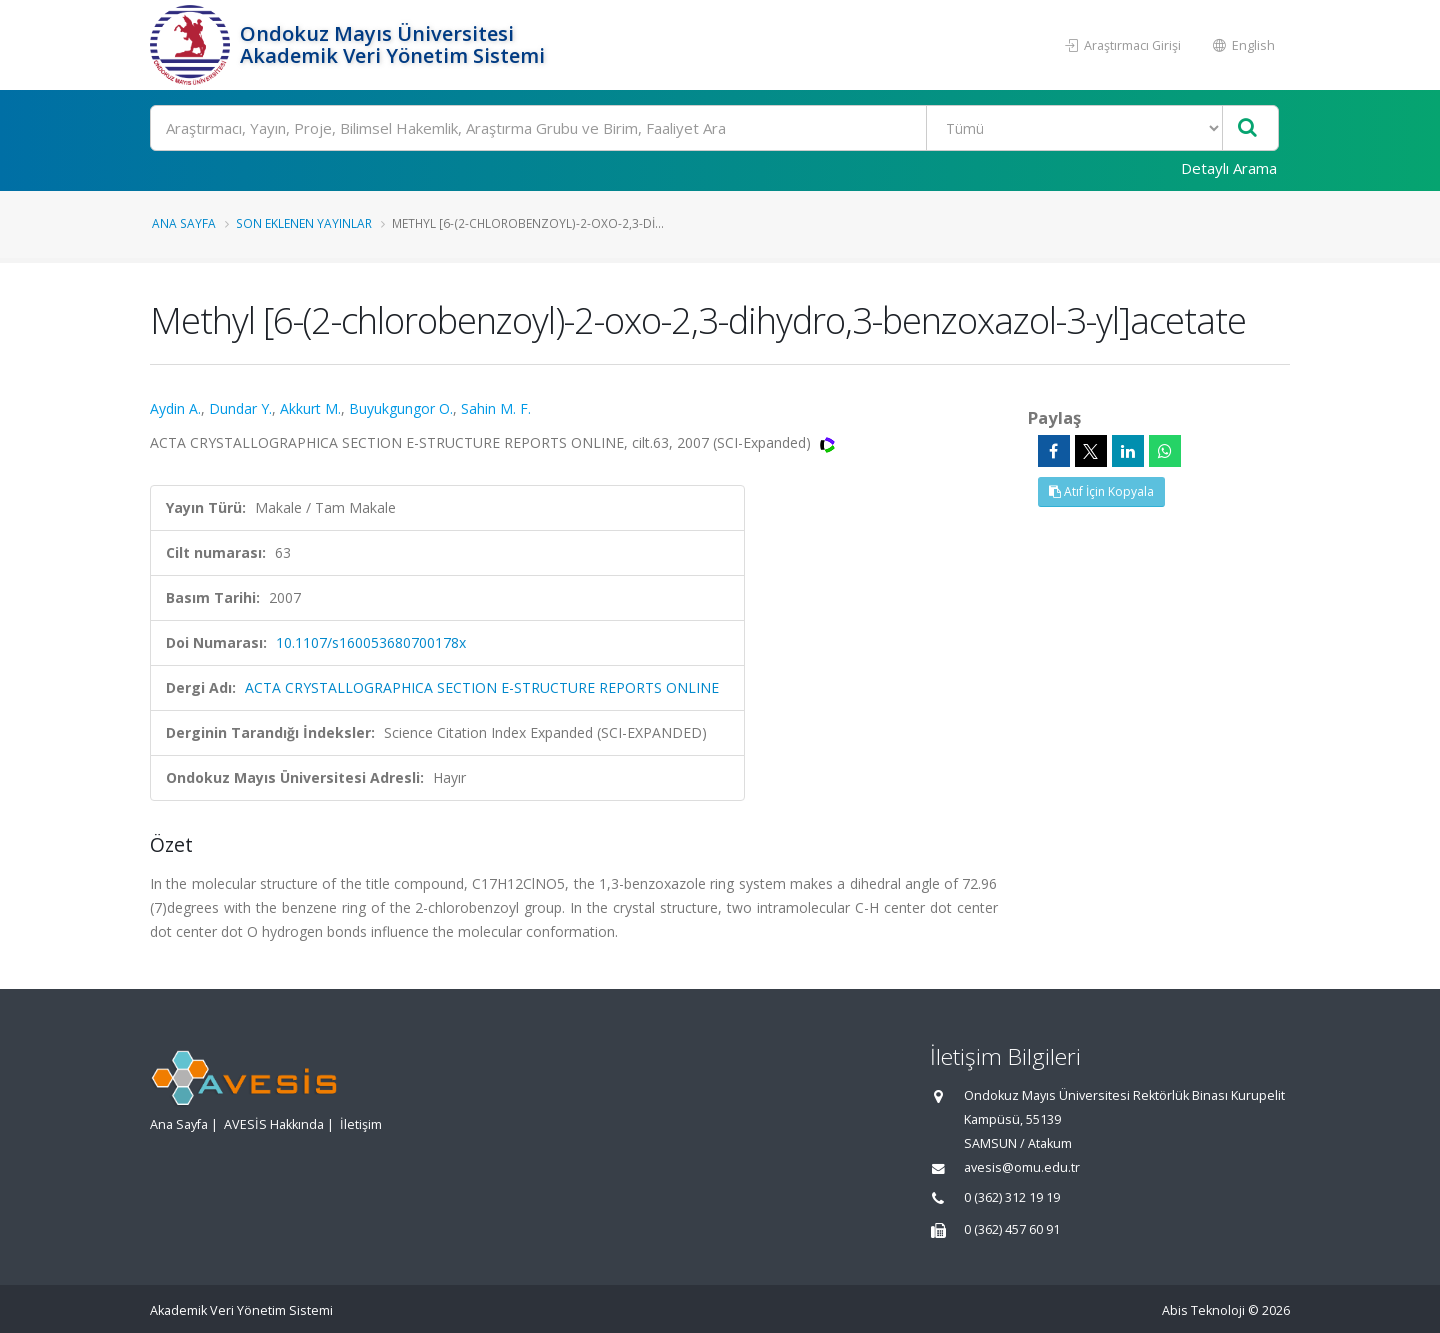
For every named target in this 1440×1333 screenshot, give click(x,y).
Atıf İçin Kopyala (1101, 491)
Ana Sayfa (184, 223)
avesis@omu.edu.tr (1022, 1167)
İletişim (361, 1124)
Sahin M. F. (496, 408)
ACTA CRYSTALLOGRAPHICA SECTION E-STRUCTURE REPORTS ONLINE (482, 687)
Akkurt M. (310, 408)
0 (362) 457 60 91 (1012, 1229)
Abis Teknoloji (1203, 1310)
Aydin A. (175, 408)
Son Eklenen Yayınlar (304, 223)
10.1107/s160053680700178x (371, 642)
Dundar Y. (240, 408)
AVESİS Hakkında (274, 1124)
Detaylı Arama (1229, 168)
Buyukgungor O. (401, 408)
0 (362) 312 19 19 (1012, 1197)
